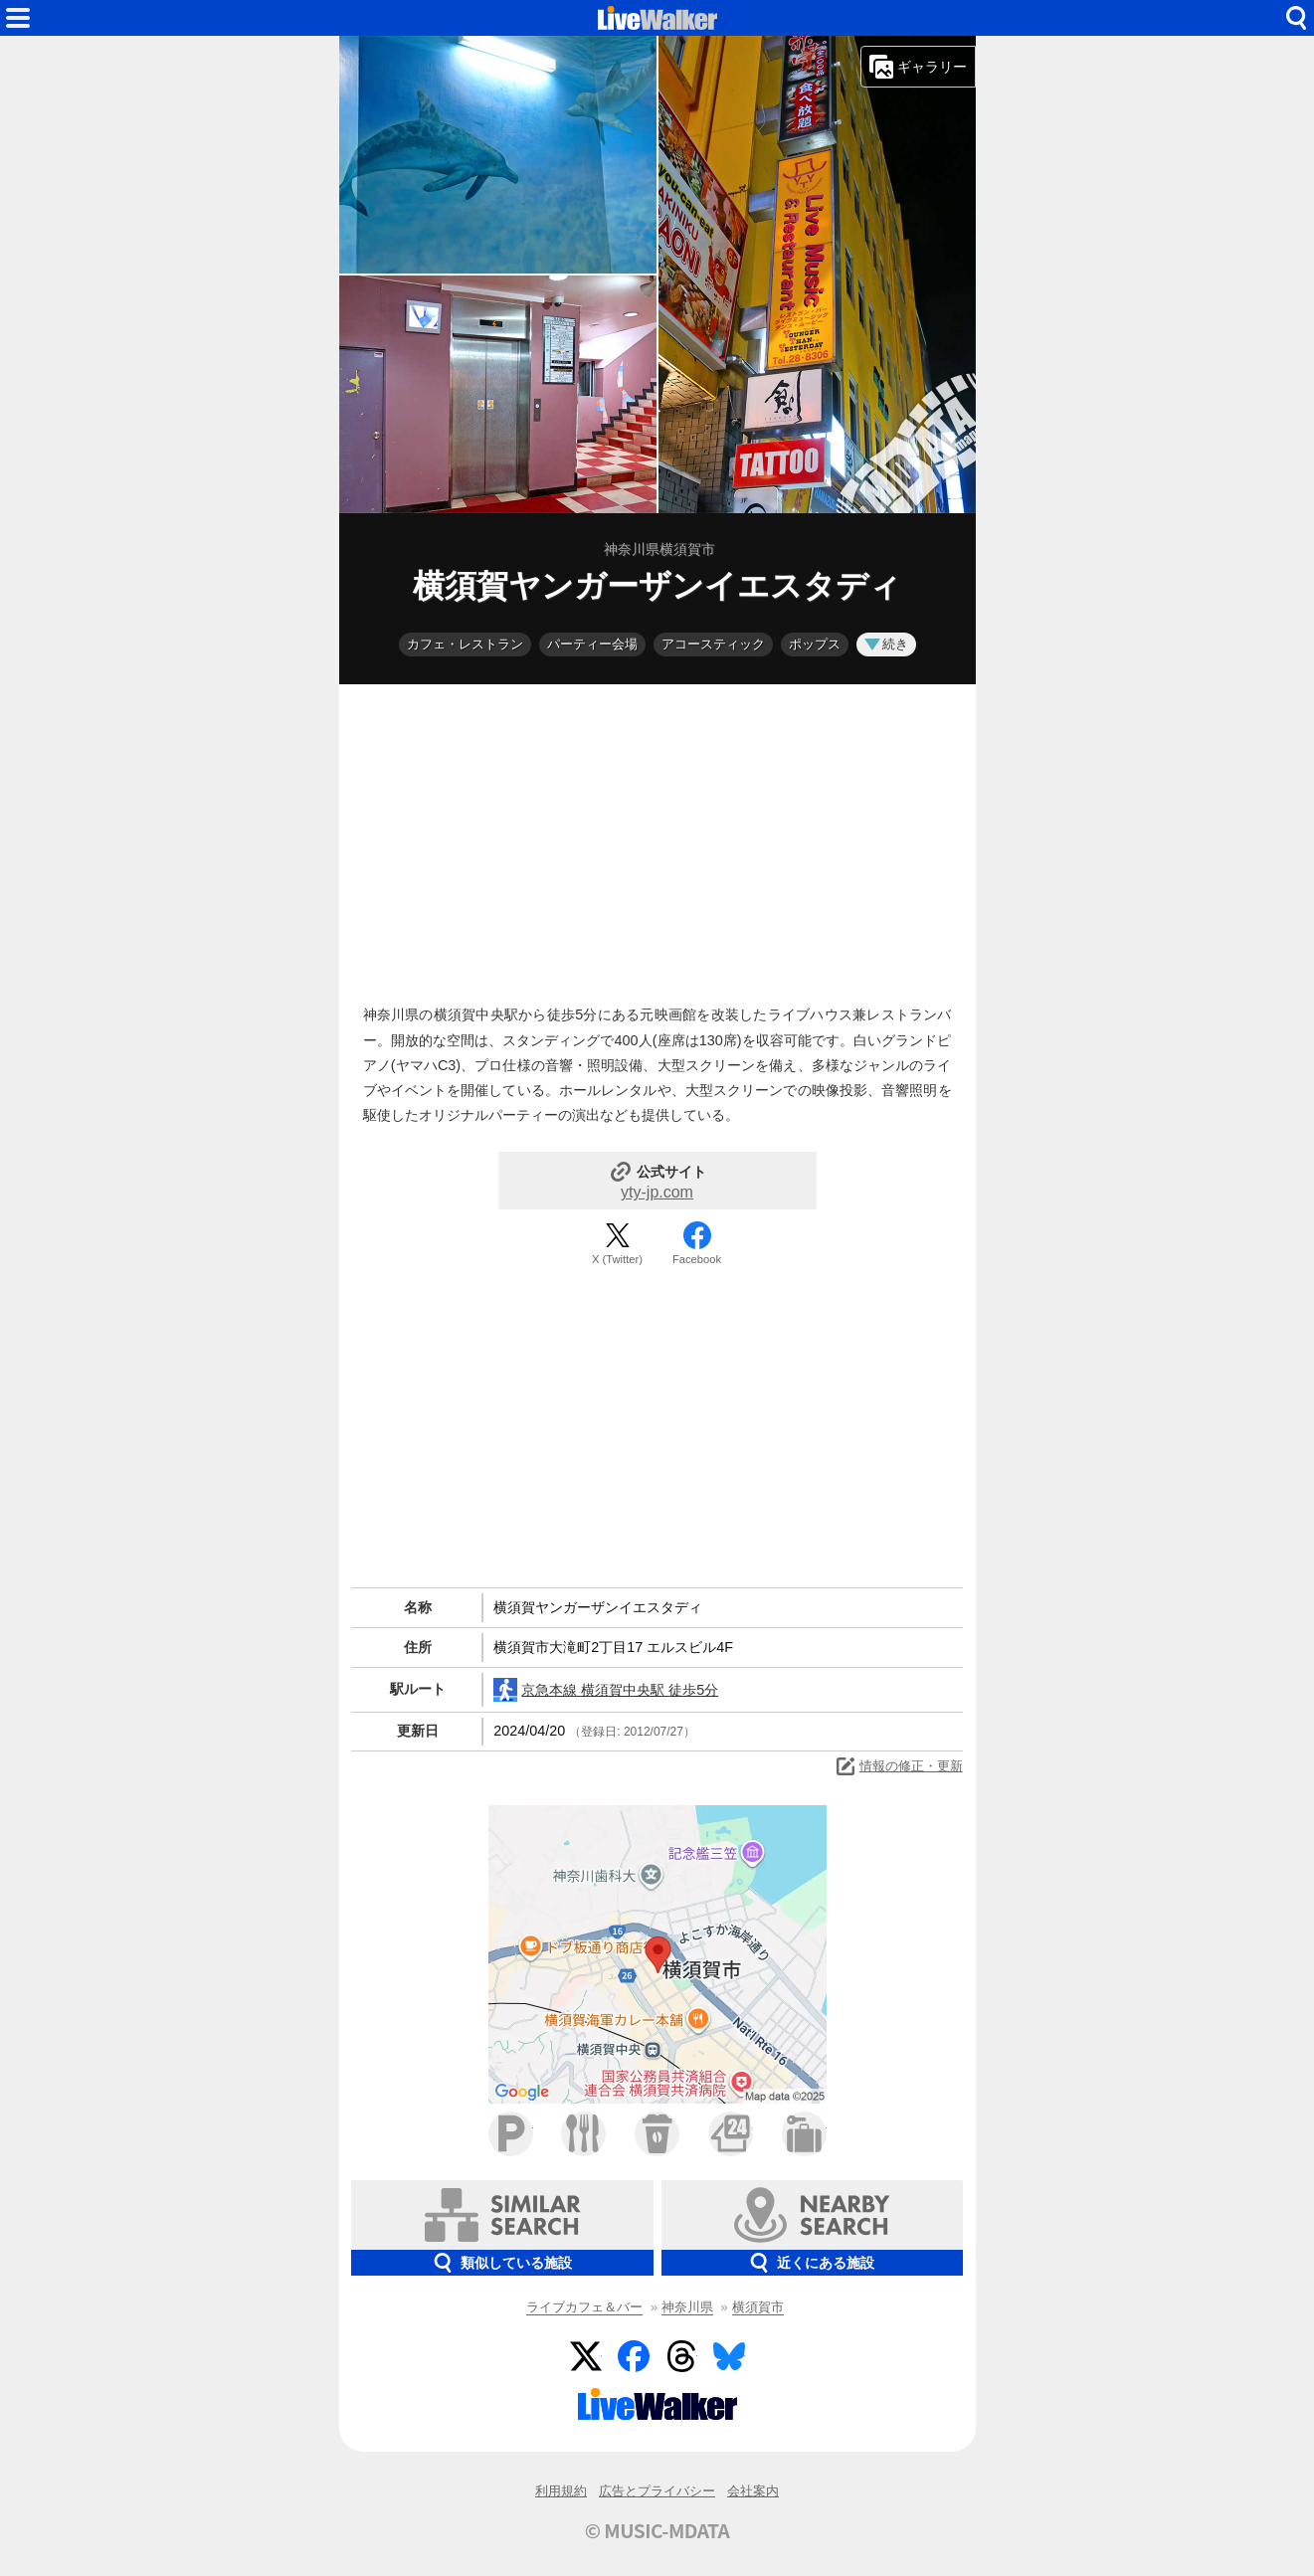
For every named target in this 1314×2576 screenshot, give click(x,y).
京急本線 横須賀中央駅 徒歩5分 (605, 1690)
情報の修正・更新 (898, 1766)
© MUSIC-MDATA (657, 2530)
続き (886, 644)
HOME (657, 18)
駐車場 (510, 2134)
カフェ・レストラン (465, 644)
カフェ (657, 2134)
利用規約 (561, 2491)
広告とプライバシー (657, 2491)
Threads (681, 2356)
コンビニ (730, 2134)
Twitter (586, 2356)
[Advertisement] (657, 839)
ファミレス (583, 2134)
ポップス (815, 644)
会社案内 (753, 2491)
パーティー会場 (592, 644)
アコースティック (713, 644)
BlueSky (729, 2356)
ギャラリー (918, 67)
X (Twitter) (617, 1259)
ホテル (804, 2134)
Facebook (696, 1259)
